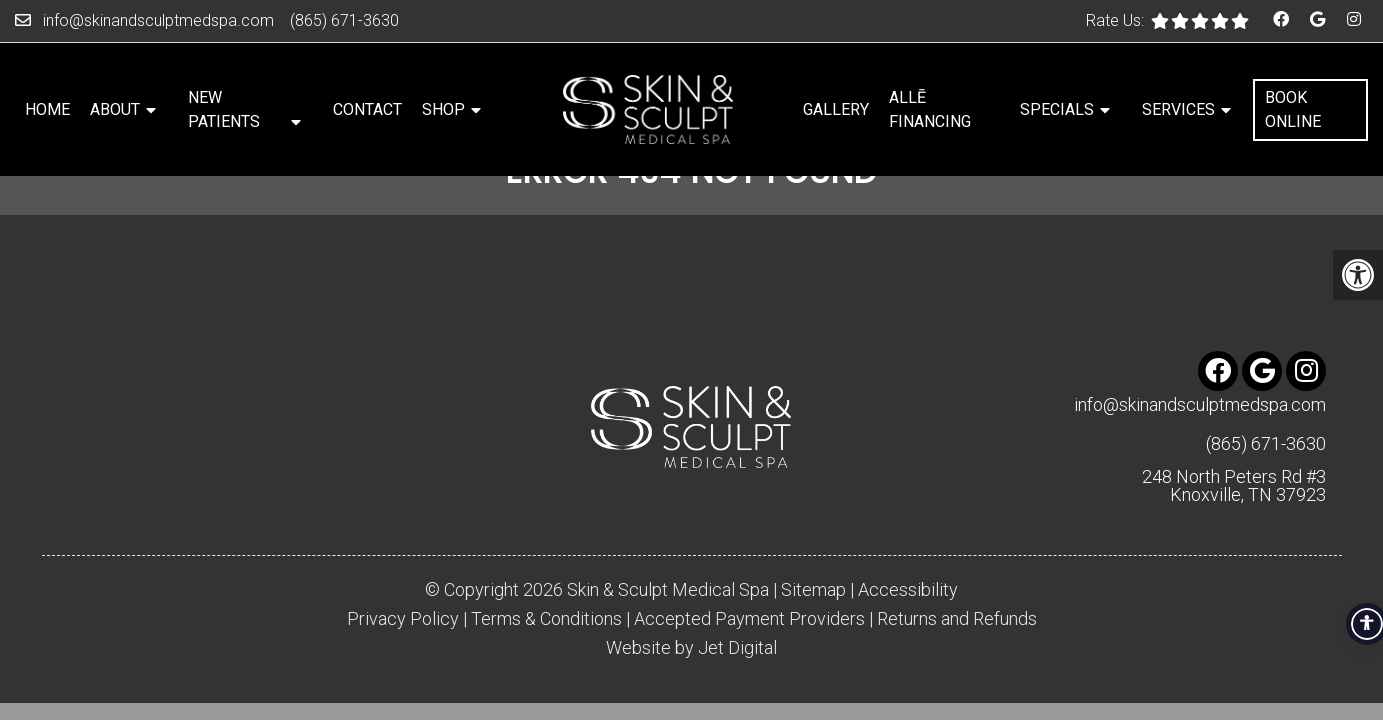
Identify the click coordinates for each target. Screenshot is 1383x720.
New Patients (224, 109)
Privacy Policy (403, 619)
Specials (1057, 109)
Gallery (836, 109)
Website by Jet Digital (691, 648)
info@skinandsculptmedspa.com (158, 20)
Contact (367, 109)
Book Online (1293, 109)
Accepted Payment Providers (749, 619)
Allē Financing (930, 109)
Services (1178, 109)
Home (47, 109)
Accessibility (908, 590)
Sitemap (813, 590)
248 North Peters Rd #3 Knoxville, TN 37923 (1234, 486)
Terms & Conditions (546, 619)
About (115, 109)
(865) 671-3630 (344, 20)
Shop (443, 109)
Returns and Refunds (957, 619)
